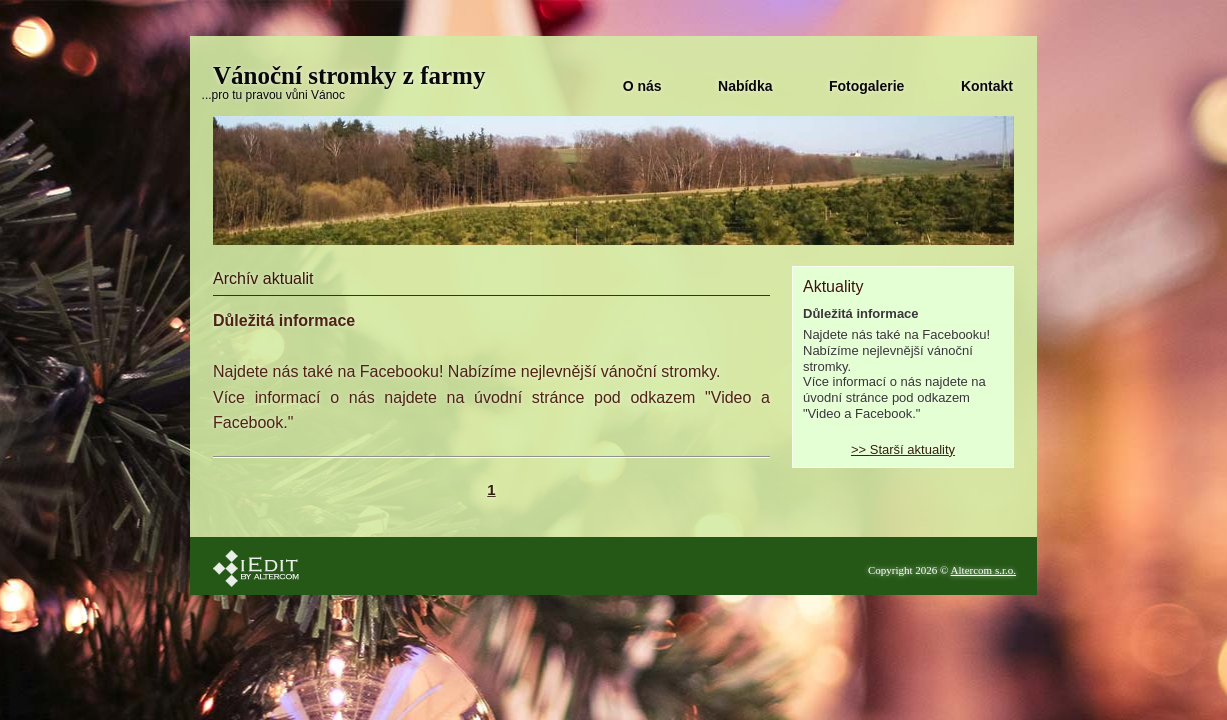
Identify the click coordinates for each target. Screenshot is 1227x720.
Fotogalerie (866, 86)
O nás (642, 86)
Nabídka (745, 86)
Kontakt (987, 86)
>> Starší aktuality (903, 449)
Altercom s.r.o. (983, 570)
